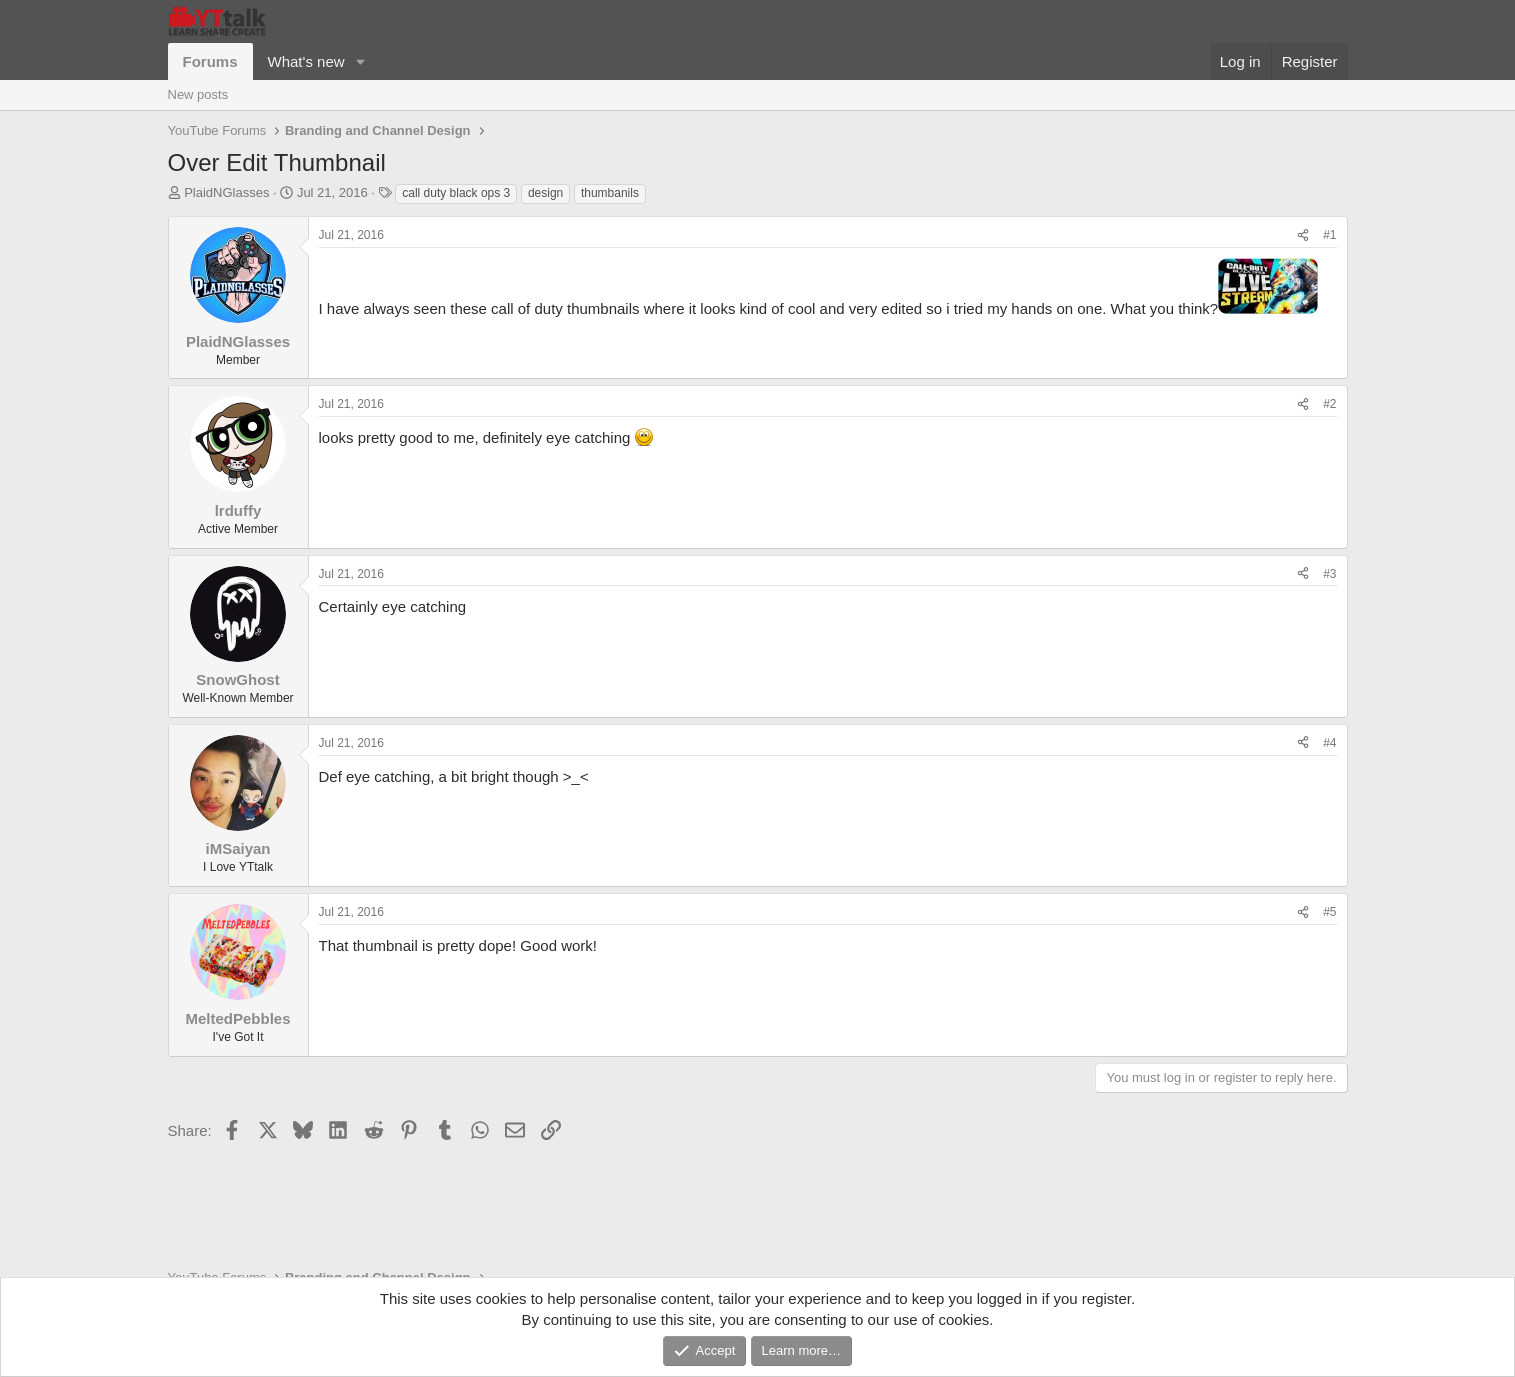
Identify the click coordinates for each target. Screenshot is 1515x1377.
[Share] (1303, 235)
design (545, 193)
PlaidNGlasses (226, 192)
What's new (306, 61)
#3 (1329, 574)
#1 (1329, 235)
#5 (1329, 912)
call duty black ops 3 (456, 193)
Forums (210, 61)
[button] (360, 61)
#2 (1329, 404)
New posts (198, 94)
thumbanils (610, 193)
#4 (1329, 743)
